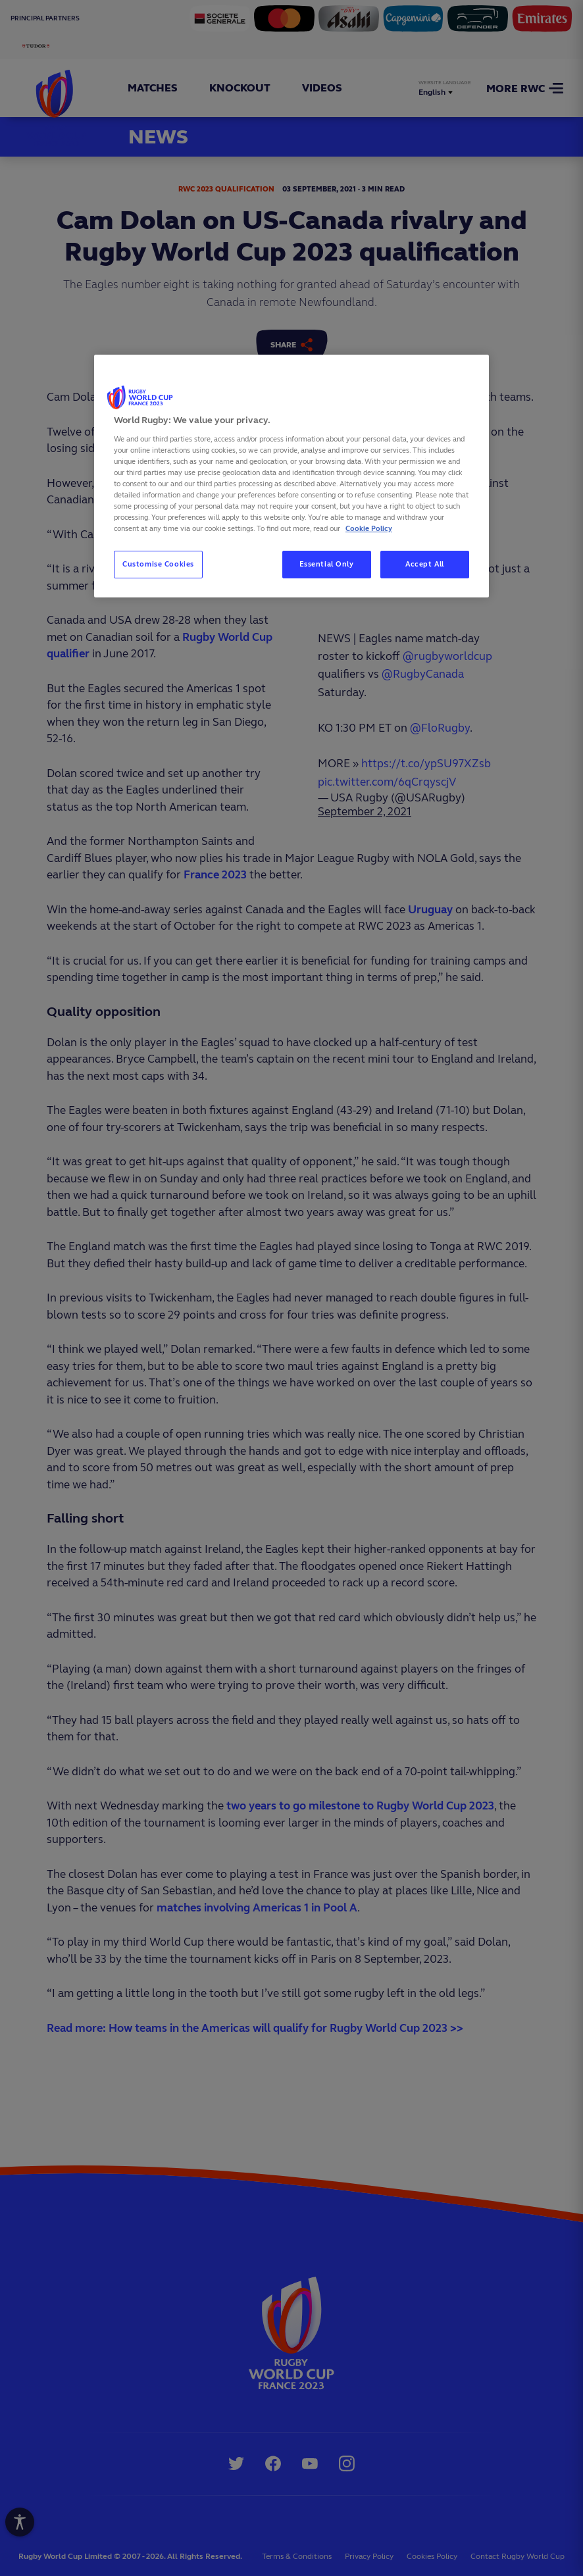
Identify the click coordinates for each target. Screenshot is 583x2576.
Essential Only (326, 563)
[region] (291, 476)
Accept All (424, 563)
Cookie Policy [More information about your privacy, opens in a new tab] (368, 528)
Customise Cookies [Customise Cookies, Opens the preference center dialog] (158, 563)
